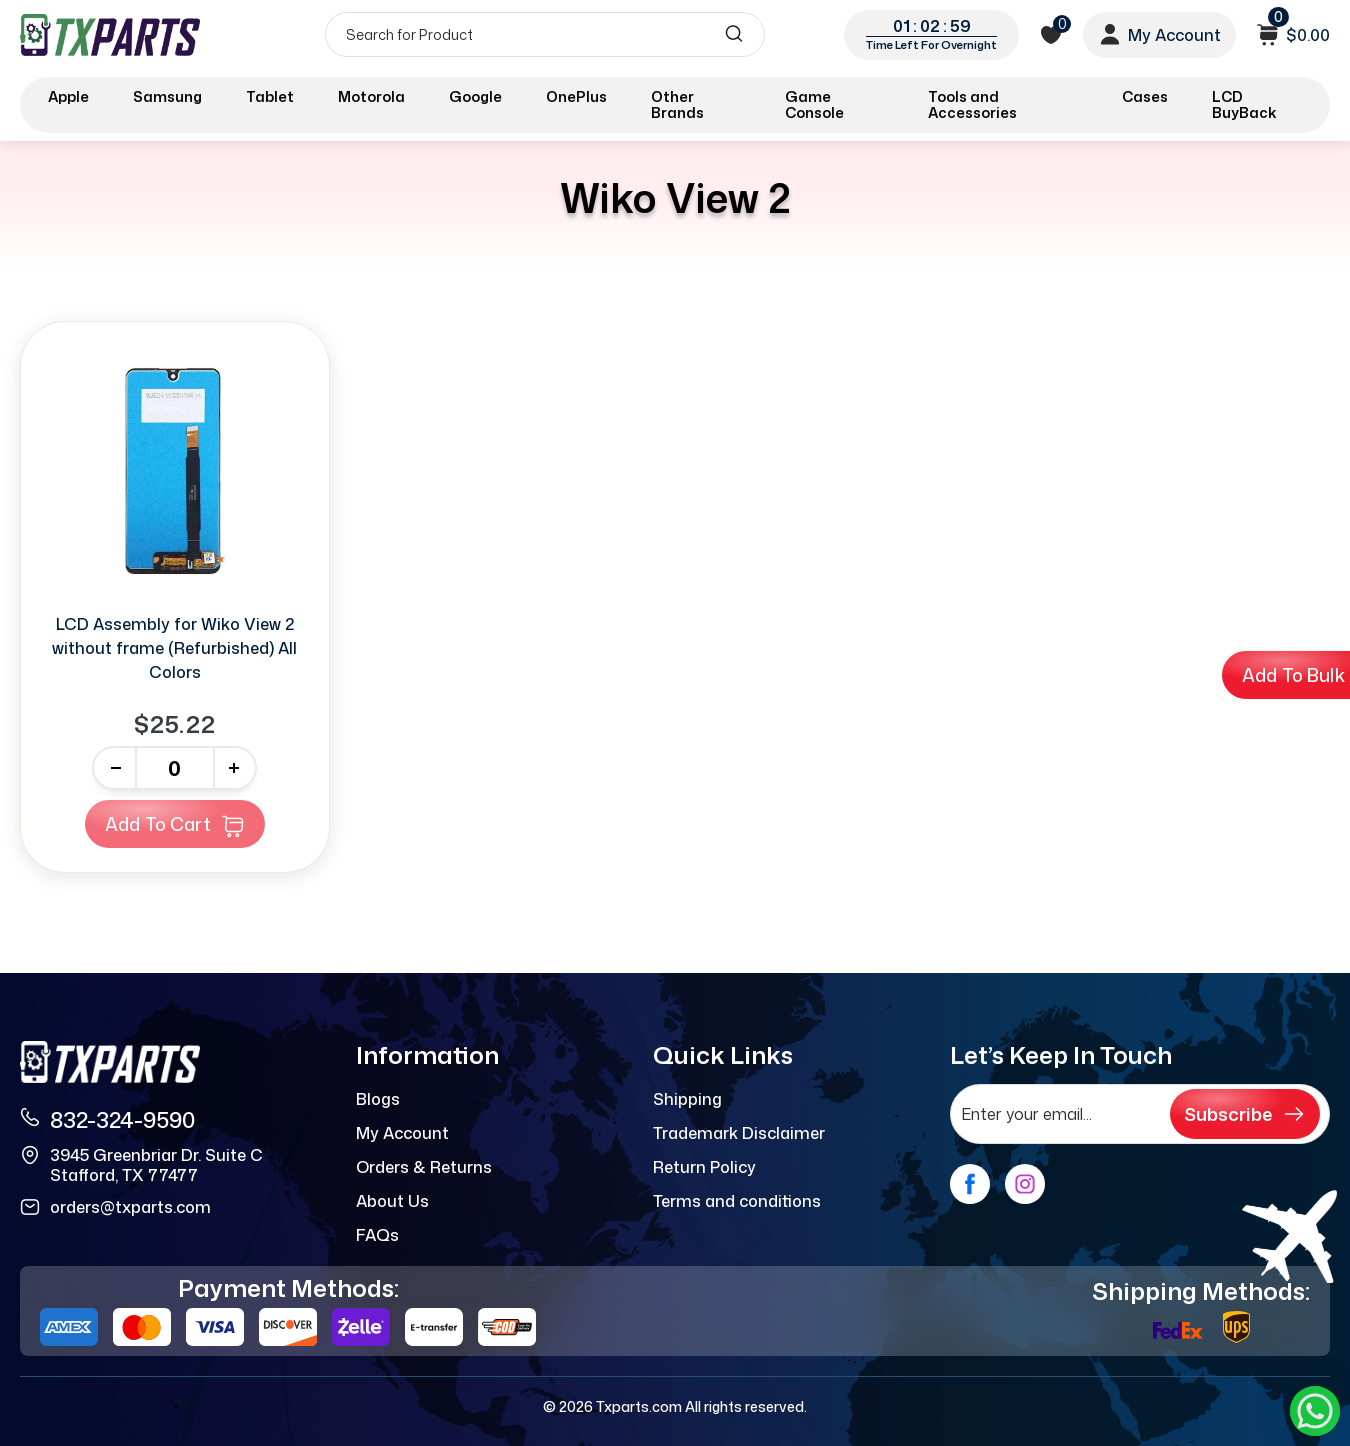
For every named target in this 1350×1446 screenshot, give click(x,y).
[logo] (112, 34)
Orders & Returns (424, 1167)
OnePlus (576, 96)
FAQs (377, 1235)
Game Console (814, 104)
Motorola (371, 96)
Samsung (167, 96)
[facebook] (970, 1184)
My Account (402, 1133)
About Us (392, 1201)
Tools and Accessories (972, 104)
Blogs (378, 1099)
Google (475, 96)
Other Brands (677, 104)
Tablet (270, 96)
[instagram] (1025, 1184)
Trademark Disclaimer (739, 1133)
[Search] (545, 34)
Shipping (687, 1099)
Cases (1145, 96)
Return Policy (704, 1167)
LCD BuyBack (1244, 104)
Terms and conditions (737, 1201)
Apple (68, 96)
